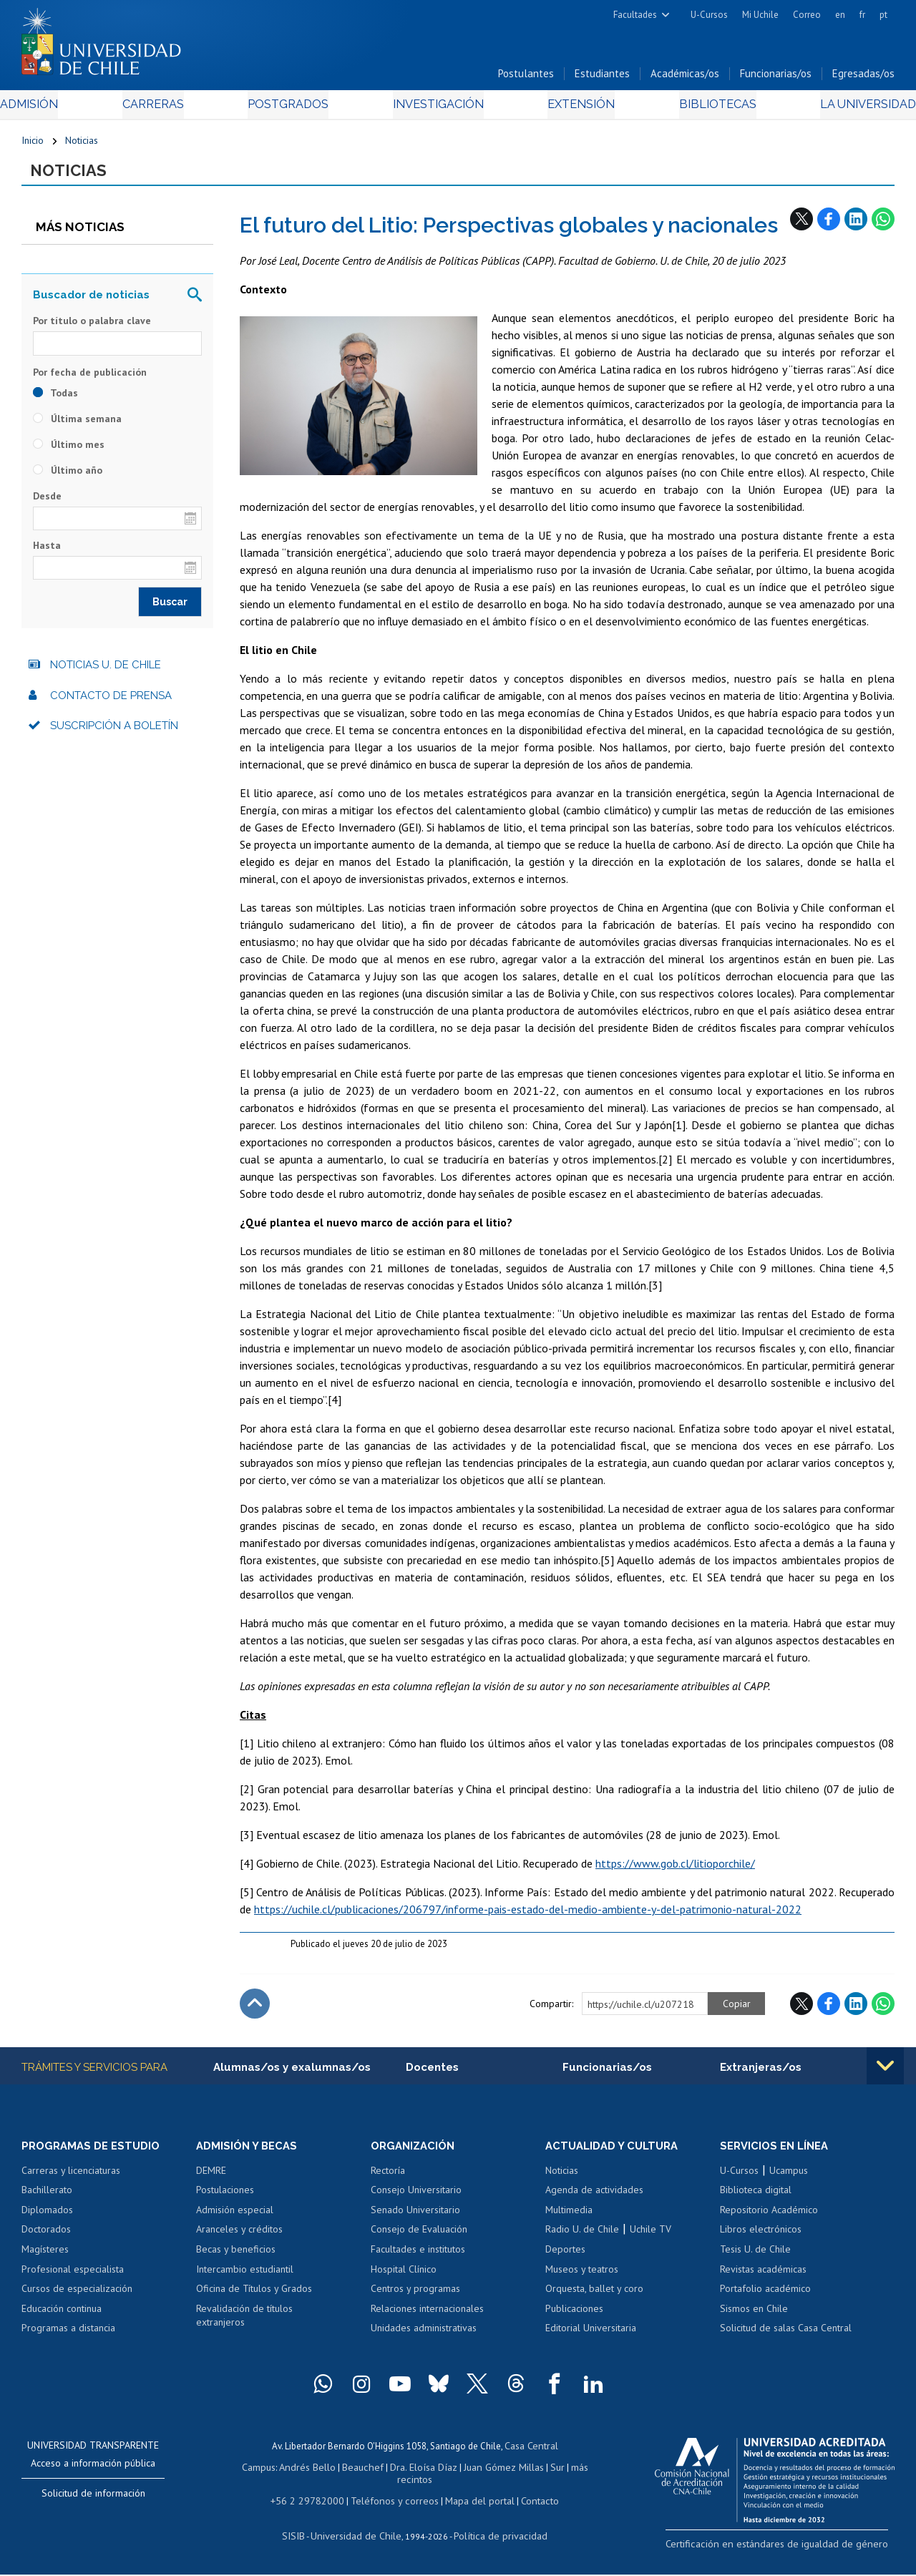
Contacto (528, 2503)
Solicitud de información (93, 2500)
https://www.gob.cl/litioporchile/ (675, 1870)
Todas (55, 399)
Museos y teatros (581, 2276)
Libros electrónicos (761, 2237)
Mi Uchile (760, 15)
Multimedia (569, 2218)
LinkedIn (855, 225)
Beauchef (365, 2473)
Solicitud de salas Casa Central (786, 2336)
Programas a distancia (68, 2336)
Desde (47, 502)
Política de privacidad (494, 2537)
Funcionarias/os (776, 77)
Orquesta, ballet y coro (594, 2296)
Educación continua (61, 2316)
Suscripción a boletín (114, 732)
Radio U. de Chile (582, 2237)
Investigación (436, 108)
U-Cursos (709, 15)
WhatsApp (883, 225)
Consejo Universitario (416, 2198)
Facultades (635, 15)
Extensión (571, 108)
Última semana (77, 425)
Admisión (53, 108)
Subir (255, 2011)
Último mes (68, 450)
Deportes (565, 2257)
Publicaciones (574, 2316)
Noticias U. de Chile (105, 671)
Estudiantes (602, 77)
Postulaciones (225, 2198)
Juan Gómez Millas (498, 2473)
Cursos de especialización (76, 2296)
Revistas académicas (763, 2276)
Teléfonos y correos (393, 2503)
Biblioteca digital (755, 2198)
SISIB (303, 2537)
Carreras (167, 108)
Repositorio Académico (769, 2218)
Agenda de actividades (594, 2198)
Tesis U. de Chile (755, 2257)
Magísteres (45, 2257)
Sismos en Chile (754, 2316)
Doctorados (46, 2237)
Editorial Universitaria (590, 2336)
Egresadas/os (863, 77)
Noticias (81, 144)
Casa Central (531, 2452)
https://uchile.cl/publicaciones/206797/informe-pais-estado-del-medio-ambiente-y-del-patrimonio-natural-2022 (528, 1916)
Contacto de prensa (111, 702)
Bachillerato (46, 2198)
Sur (548, 2473)
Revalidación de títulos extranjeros (244, 2323)
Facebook (828, 225)
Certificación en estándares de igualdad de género (794, 2551)
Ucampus (788, 2178)
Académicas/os (685, 77)
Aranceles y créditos (239, 2237)
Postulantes (526, 77)
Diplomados (47, 2218)
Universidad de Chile (359, 2537)
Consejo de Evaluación (419, 2237)
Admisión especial (234, 2218)
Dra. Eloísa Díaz (422, 2473)
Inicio (32, 144)
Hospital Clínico (404, 2276)
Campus (267, 2473)
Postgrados (293, 108)
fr (862, 15)
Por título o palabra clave (92, 327)
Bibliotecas (698, 108)
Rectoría (388, 2178)
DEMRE (211, 2178)
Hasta (47, 552)
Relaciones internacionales (427, 2316)
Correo (807, 15)
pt (883, 15)
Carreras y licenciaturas (70, 2178)
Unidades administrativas (424, 2336)
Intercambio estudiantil (244, 2276)
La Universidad (841, 108)
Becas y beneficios (236, 2257)
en (840, 15)
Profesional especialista (72, 2276)
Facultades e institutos (418, 2257)
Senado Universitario (415, 2218)
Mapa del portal (472, 2503)
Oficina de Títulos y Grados (254, 2296)
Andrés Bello (314, 2473)
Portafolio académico (765, 2296)
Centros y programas (415, 2296)
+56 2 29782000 (314, 2503)
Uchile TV (650, 2237)
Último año (67, 476)
